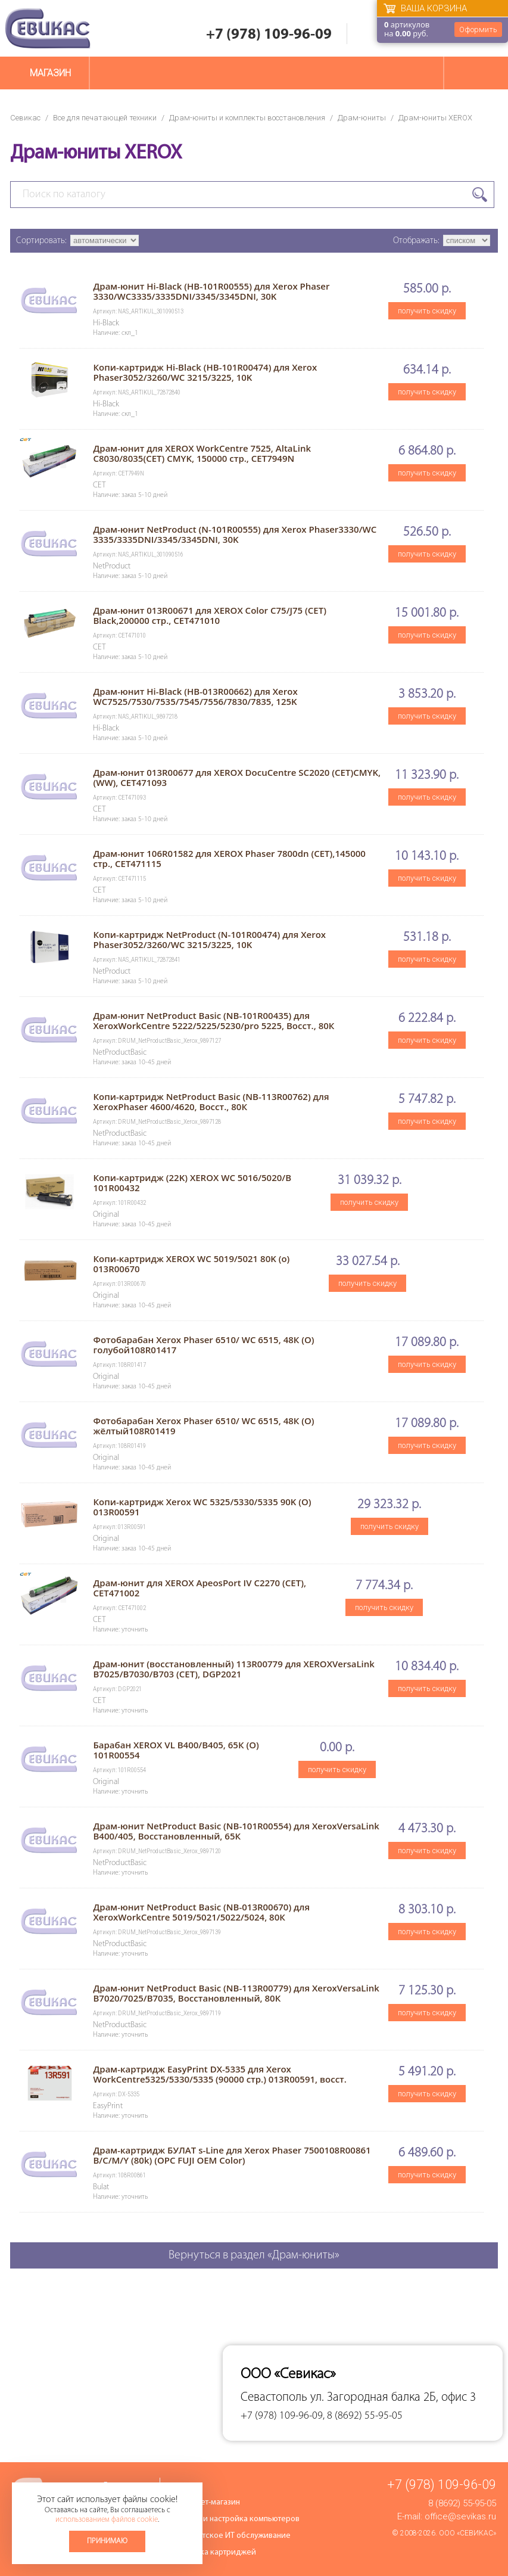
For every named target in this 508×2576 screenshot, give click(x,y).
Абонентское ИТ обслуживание (232, 2535)
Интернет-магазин (207, 2502)
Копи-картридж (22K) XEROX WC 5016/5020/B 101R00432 (192, 1183)
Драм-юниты (362, 117)
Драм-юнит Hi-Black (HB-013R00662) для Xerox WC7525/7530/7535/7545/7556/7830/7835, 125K (195, 696)
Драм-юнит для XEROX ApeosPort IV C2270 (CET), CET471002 (199, 1588)
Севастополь (274, 2397)
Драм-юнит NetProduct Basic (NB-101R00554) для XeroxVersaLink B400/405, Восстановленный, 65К (236, 1831)
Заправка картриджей (215, 2552)
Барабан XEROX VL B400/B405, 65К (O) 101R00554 (175, 1750)
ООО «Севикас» (467, 2533)
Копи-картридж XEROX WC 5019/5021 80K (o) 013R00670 (191, 1264)
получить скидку (427, 310)
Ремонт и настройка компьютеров (237, 2519)
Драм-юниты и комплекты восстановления (247, 117)
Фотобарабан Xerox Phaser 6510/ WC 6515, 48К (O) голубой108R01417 (203, 1345)
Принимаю (107, 2541)
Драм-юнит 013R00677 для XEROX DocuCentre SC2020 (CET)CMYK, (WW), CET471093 (237, 777)
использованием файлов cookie (106, 2520)
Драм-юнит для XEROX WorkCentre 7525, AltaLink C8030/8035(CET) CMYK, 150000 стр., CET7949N (202, 453)
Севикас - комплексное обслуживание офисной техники (47, 28)
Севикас (25, 117)
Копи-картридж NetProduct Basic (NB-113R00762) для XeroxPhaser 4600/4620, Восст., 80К (211, 1101)
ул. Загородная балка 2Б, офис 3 (393, 2397)
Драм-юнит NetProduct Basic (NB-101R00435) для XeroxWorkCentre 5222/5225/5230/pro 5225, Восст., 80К (213, 1020)
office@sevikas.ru (460, 2516)
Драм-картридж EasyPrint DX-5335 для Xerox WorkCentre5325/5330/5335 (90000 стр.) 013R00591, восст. (219, 2074)
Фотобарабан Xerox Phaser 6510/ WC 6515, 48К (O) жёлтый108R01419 (203, 1426)
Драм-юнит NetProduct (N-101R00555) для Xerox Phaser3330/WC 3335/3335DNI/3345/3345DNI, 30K (234, 534)
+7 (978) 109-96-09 (269, 34)
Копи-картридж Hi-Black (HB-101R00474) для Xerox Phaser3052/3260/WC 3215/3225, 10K (205, 372)
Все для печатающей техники (105, 117)
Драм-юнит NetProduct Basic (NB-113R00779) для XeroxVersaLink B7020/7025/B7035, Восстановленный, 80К (236, 1993)
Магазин (50, 73)
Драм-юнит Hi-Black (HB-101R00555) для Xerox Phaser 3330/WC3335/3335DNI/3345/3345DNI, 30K (211, 291)
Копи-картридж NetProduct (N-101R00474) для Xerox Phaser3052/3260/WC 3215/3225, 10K (209, 939)
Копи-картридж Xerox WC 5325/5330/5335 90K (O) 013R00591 (202, 1507)
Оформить (478, 29)
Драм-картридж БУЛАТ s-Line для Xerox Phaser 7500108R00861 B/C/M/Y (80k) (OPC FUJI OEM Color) (231, 2155)
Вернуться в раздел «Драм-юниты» (254, 2255)
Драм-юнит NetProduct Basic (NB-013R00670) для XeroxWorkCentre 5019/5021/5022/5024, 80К (201, 1912)
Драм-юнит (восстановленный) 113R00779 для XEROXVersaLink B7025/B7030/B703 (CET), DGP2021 (233, 1669)
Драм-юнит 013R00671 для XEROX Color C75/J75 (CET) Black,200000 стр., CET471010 (209, 615)
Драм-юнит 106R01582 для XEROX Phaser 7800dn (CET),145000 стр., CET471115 (229, 858)
